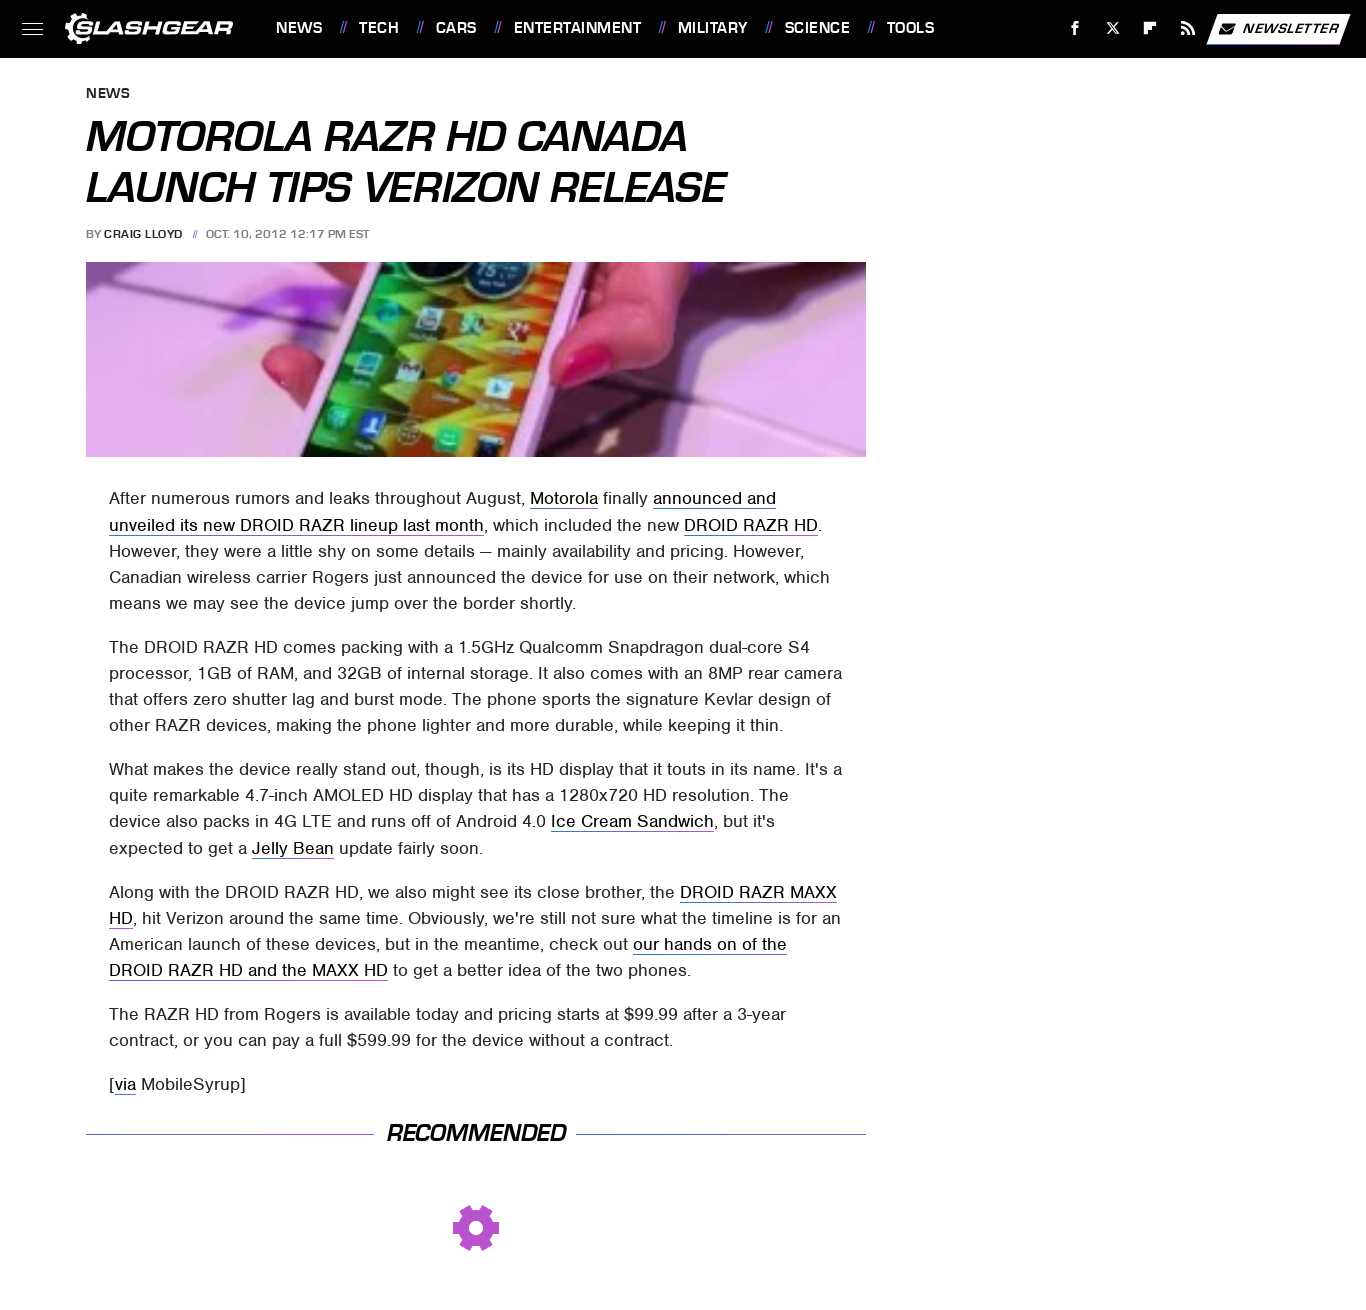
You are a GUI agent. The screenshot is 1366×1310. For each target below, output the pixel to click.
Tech (379, 28)
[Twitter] (1112, 28)
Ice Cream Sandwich (632, 821)
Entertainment (578, 28)
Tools (911, 28)
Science (818, 28)
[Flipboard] (1150, 28)
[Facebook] (1075, 28)
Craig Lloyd (143, 234)
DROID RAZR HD (751, 525)
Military (713, 28)
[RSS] (1188, 28)
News (299, 28)
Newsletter (1278, 29)
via (125, 1084)
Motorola (564, 498)
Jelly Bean (293, 848)
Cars (456, 28)
